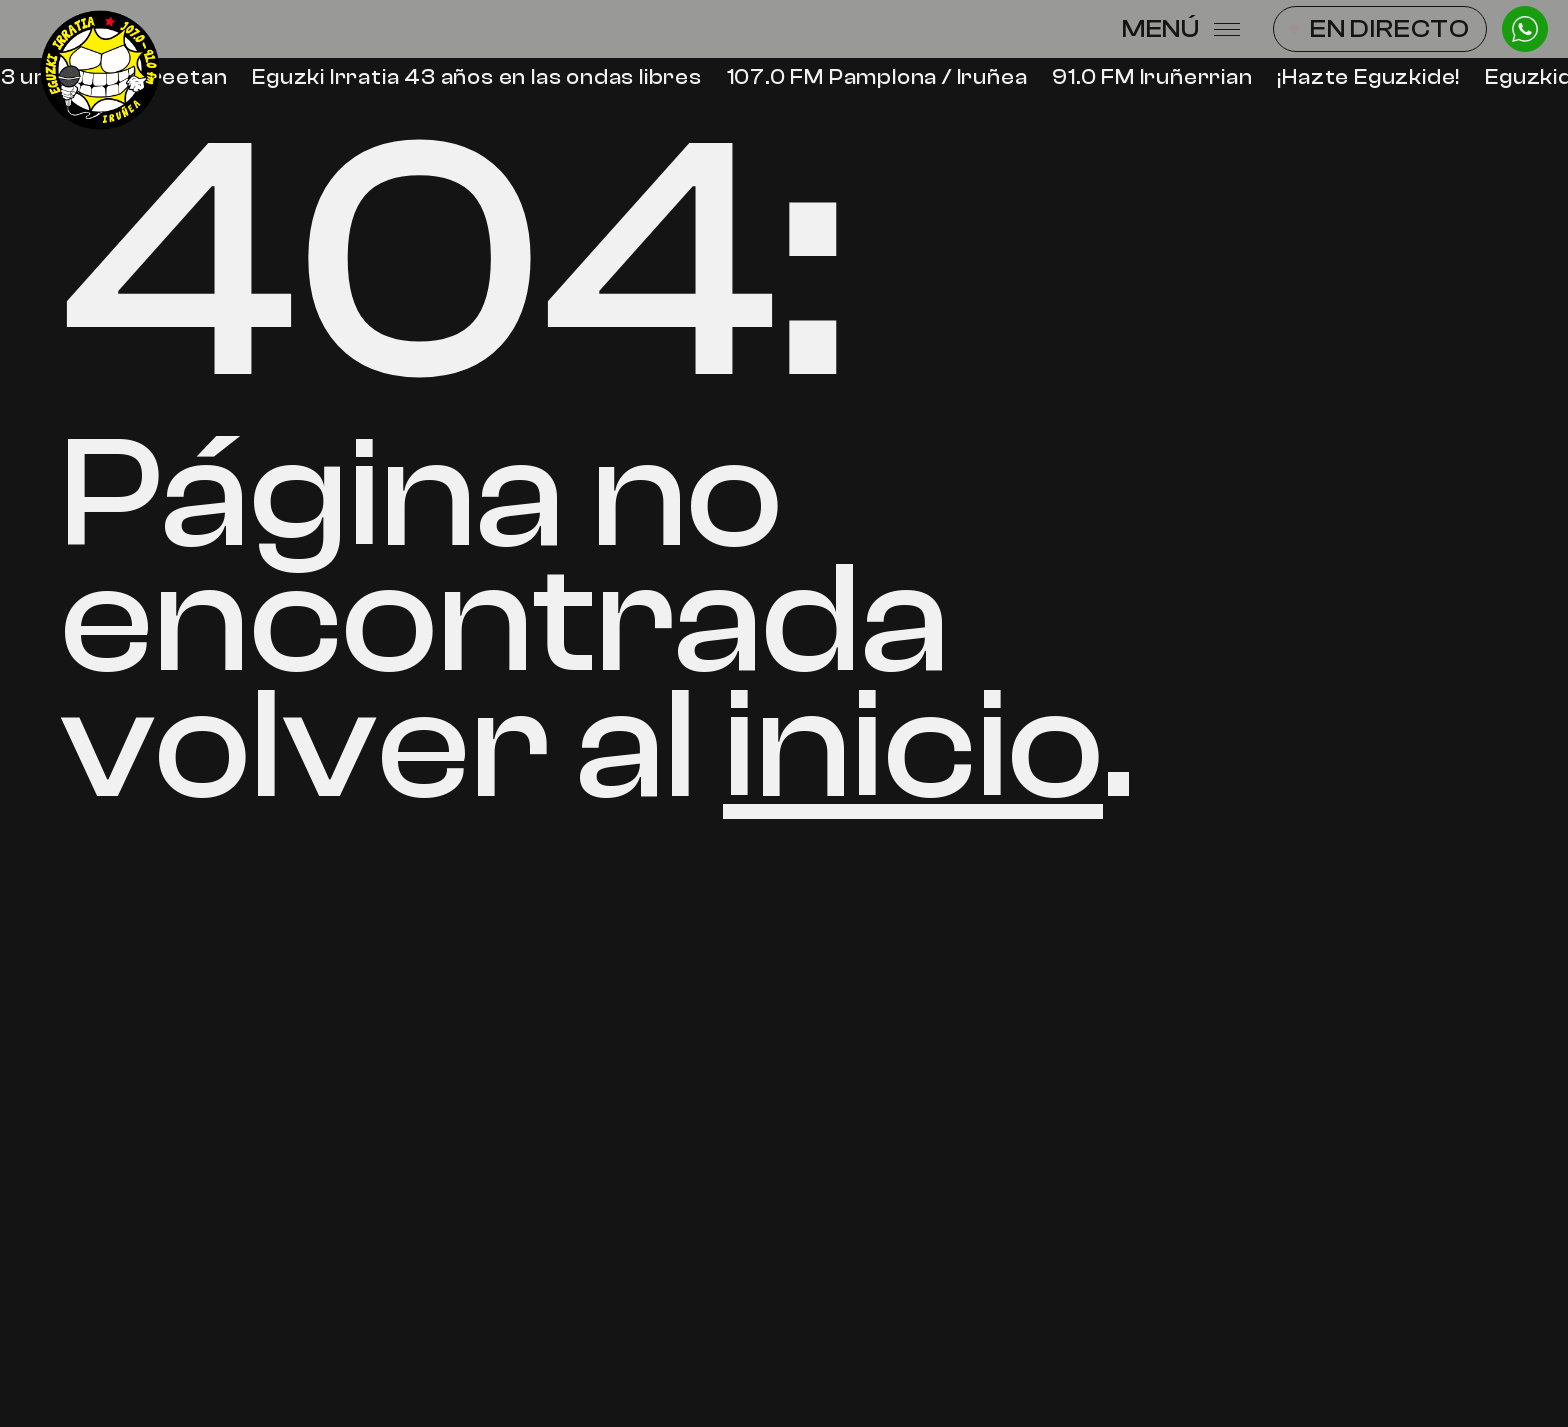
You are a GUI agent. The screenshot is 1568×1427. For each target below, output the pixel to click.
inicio (913, 745)
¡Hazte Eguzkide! (1370, 77)
